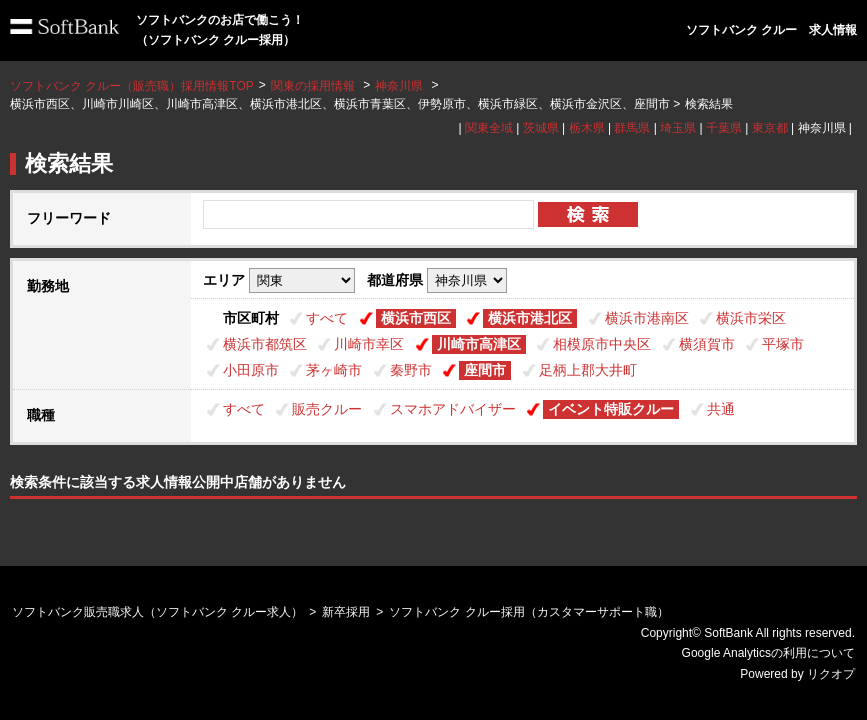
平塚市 (783, 344)
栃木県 (587, 128)
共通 (721, 409)
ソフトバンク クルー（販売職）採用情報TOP (132, 86)
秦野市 (411, 370)
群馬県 (632, 128)
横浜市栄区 (751, 318)
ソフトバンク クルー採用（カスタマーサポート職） (528, 612)
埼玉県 (678, 128)
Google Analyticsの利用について (768, 653)
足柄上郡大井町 (588, 370)
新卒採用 (346, 612)
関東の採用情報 (314, 86)
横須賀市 (707, 344)
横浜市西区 (416, 318)
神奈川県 (399, 86)
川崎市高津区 (479, 344)
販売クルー (327, 409)
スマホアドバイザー (453, 409)
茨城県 (541, 128)
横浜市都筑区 (265, 344)
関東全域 (489, 128)
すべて (327, 318)
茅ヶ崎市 (334, 370)
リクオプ (831, 674)
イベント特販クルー (611, 409)
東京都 (770, 128)
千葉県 (724, 128)
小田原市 (251, 370)
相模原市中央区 (602, 344)
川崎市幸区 (369, 344)
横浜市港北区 (530, 318)
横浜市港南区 (647, 318)
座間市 (485, 370)
